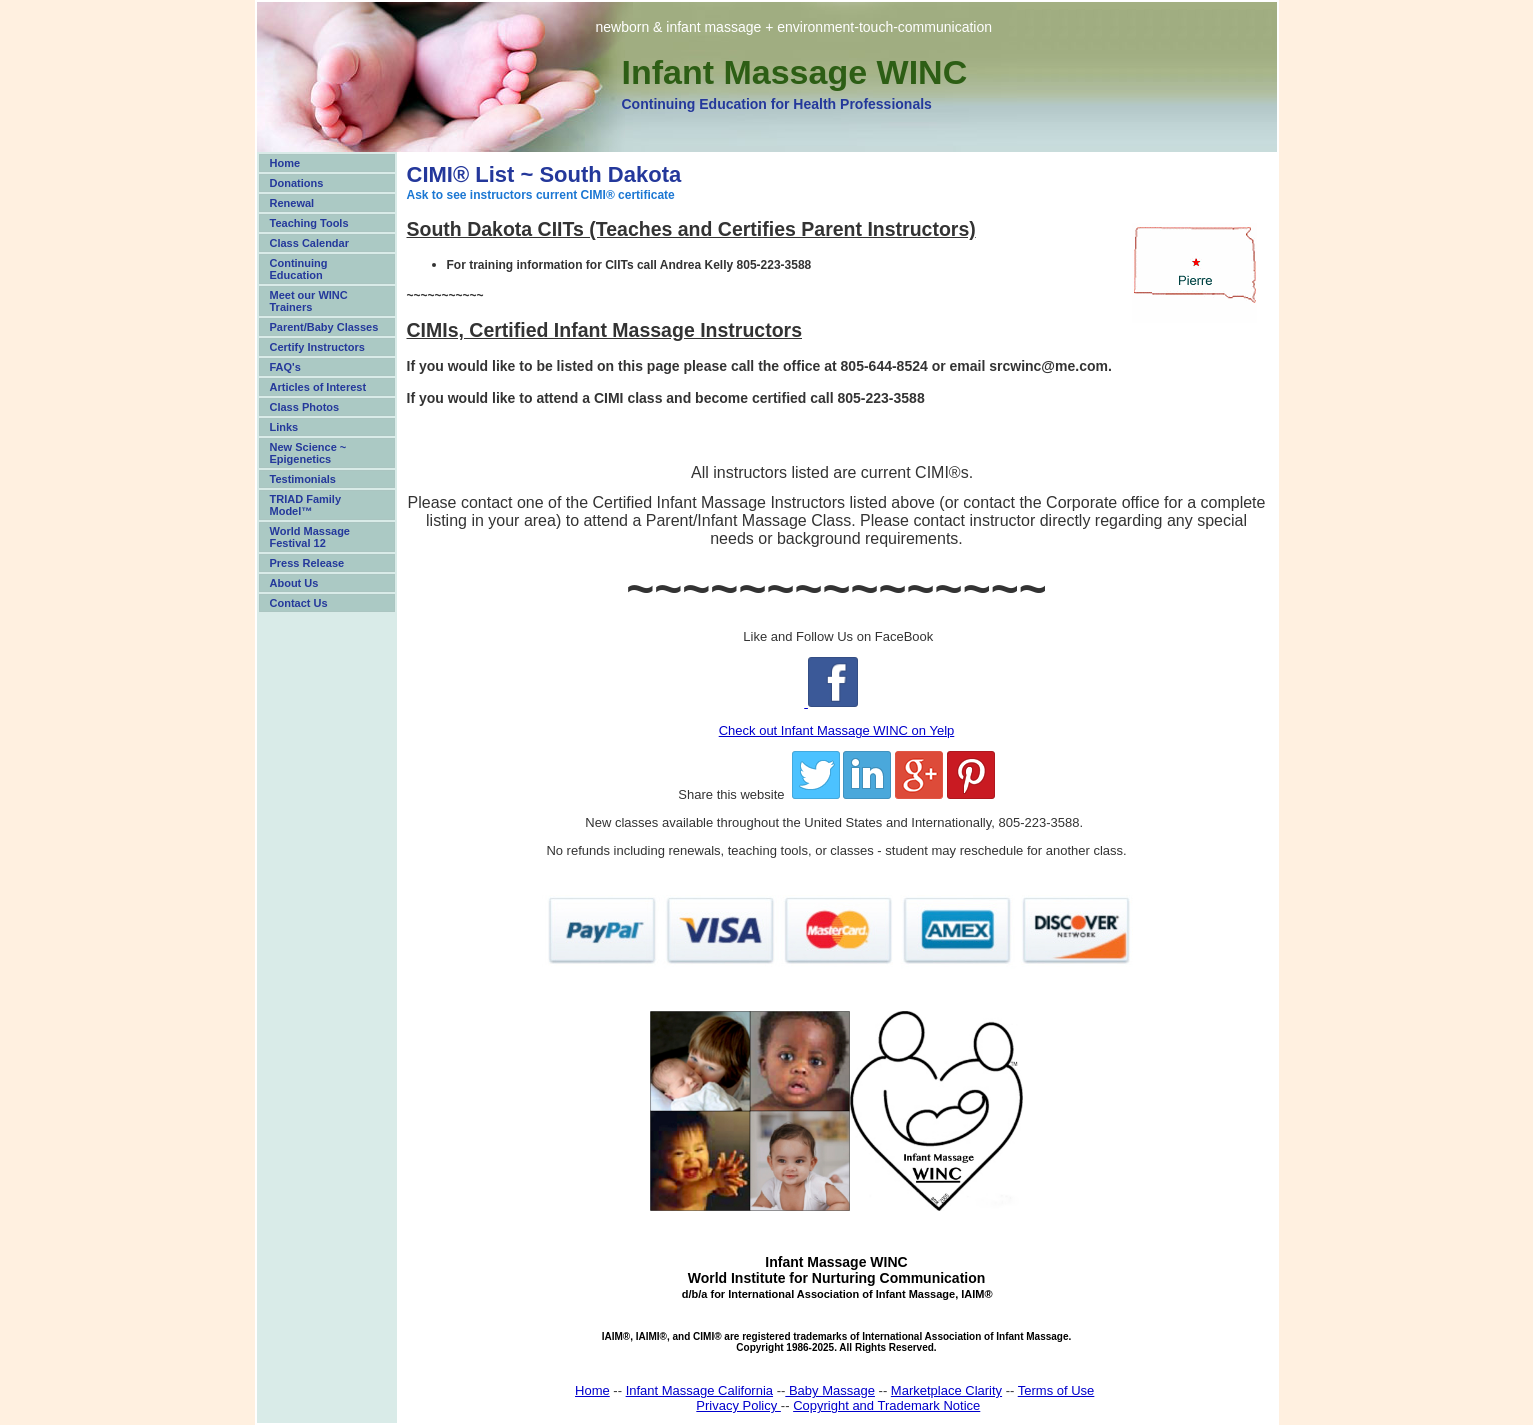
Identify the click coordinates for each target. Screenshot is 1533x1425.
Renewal (292, 203)
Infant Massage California (699, 1390)
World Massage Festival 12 (310, 537)
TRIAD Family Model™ (306, 505)
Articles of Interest (318, 387)
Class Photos (305, 407)
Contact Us (299, 603)
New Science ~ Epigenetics (308, 453)
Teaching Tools (309, 223)
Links (284, 427)
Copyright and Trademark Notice (886, 1405)
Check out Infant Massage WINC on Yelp (837, 730)
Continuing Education (299, 269)
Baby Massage (830, 1390)
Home (285, 163)
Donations (297, 183)
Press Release (307, 563)
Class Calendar (309, 243)
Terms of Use (1056, 1390)
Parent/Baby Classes (324, 327)
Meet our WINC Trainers (309, 301)
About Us (294, 583)
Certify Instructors (317, 347)
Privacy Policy (738, 1405)
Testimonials (303, 479)
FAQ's (285, 367)
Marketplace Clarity (946, 1390)
